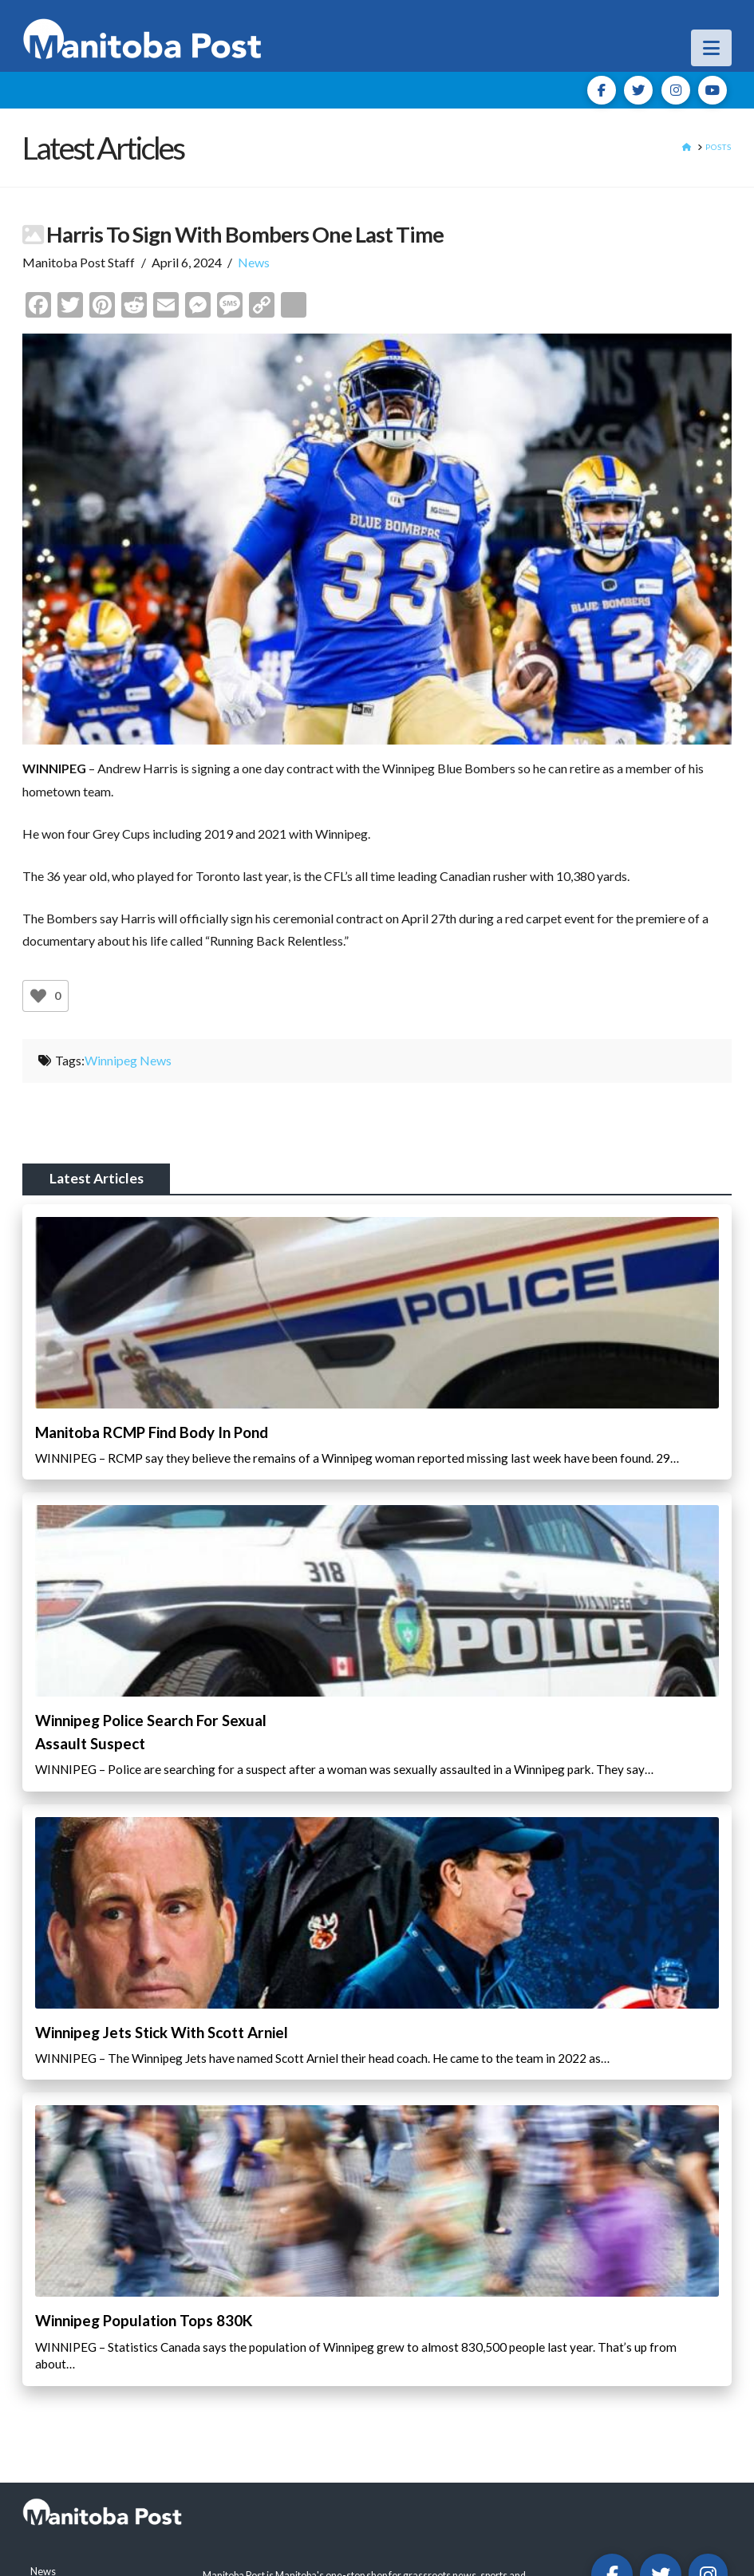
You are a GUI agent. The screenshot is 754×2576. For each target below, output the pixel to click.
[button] (711, 48)
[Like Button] (38, 996)
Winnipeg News (128, 1060)
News (254, 262)
